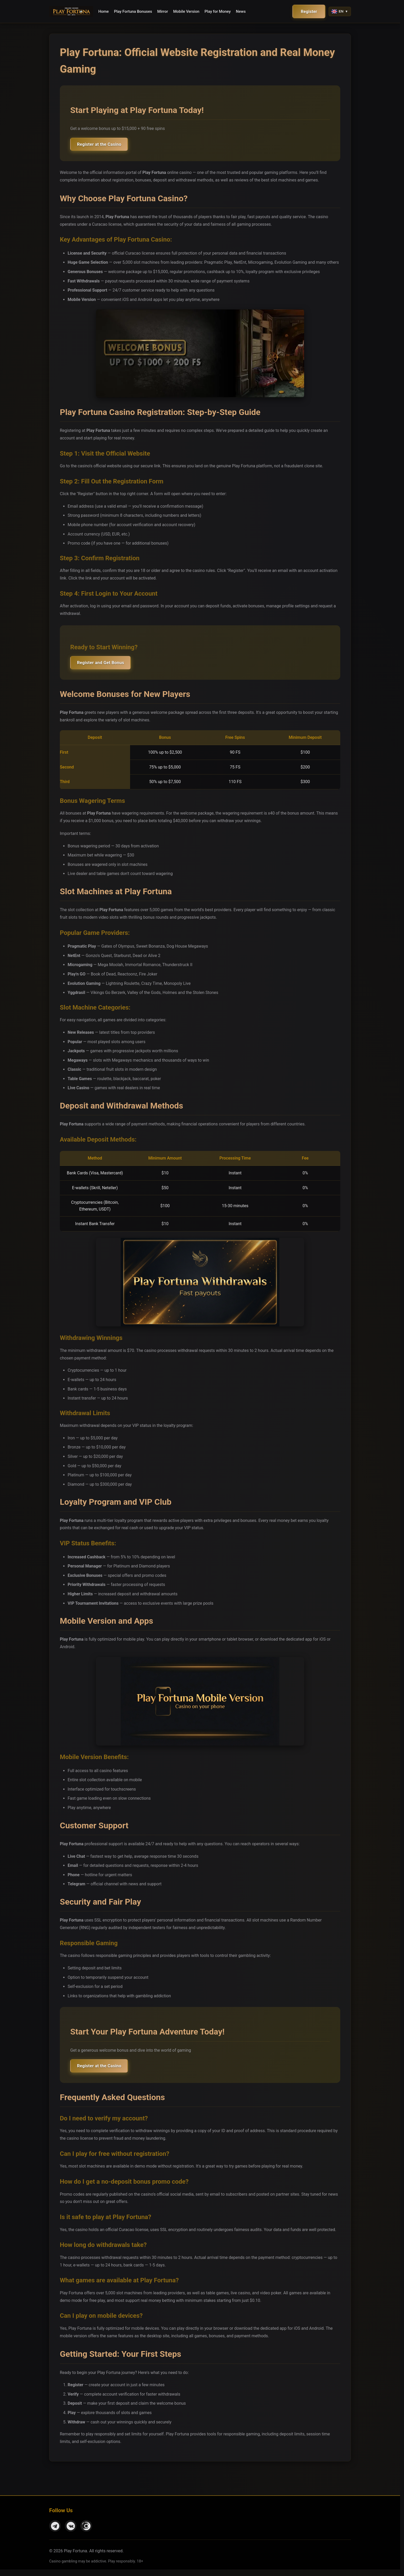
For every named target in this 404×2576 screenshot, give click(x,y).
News (241, 11)
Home (103, 11)
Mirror (162, 11)
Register (309, 11)
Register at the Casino (104, 145)
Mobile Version (186, 11)
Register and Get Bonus (105, 666)
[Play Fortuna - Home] (71, 11)
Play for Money (217, 11)
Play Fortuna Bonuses (133, 11)
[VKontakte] (70, 2532)
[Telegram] (55, 2532)
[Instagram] (86, 2532)
